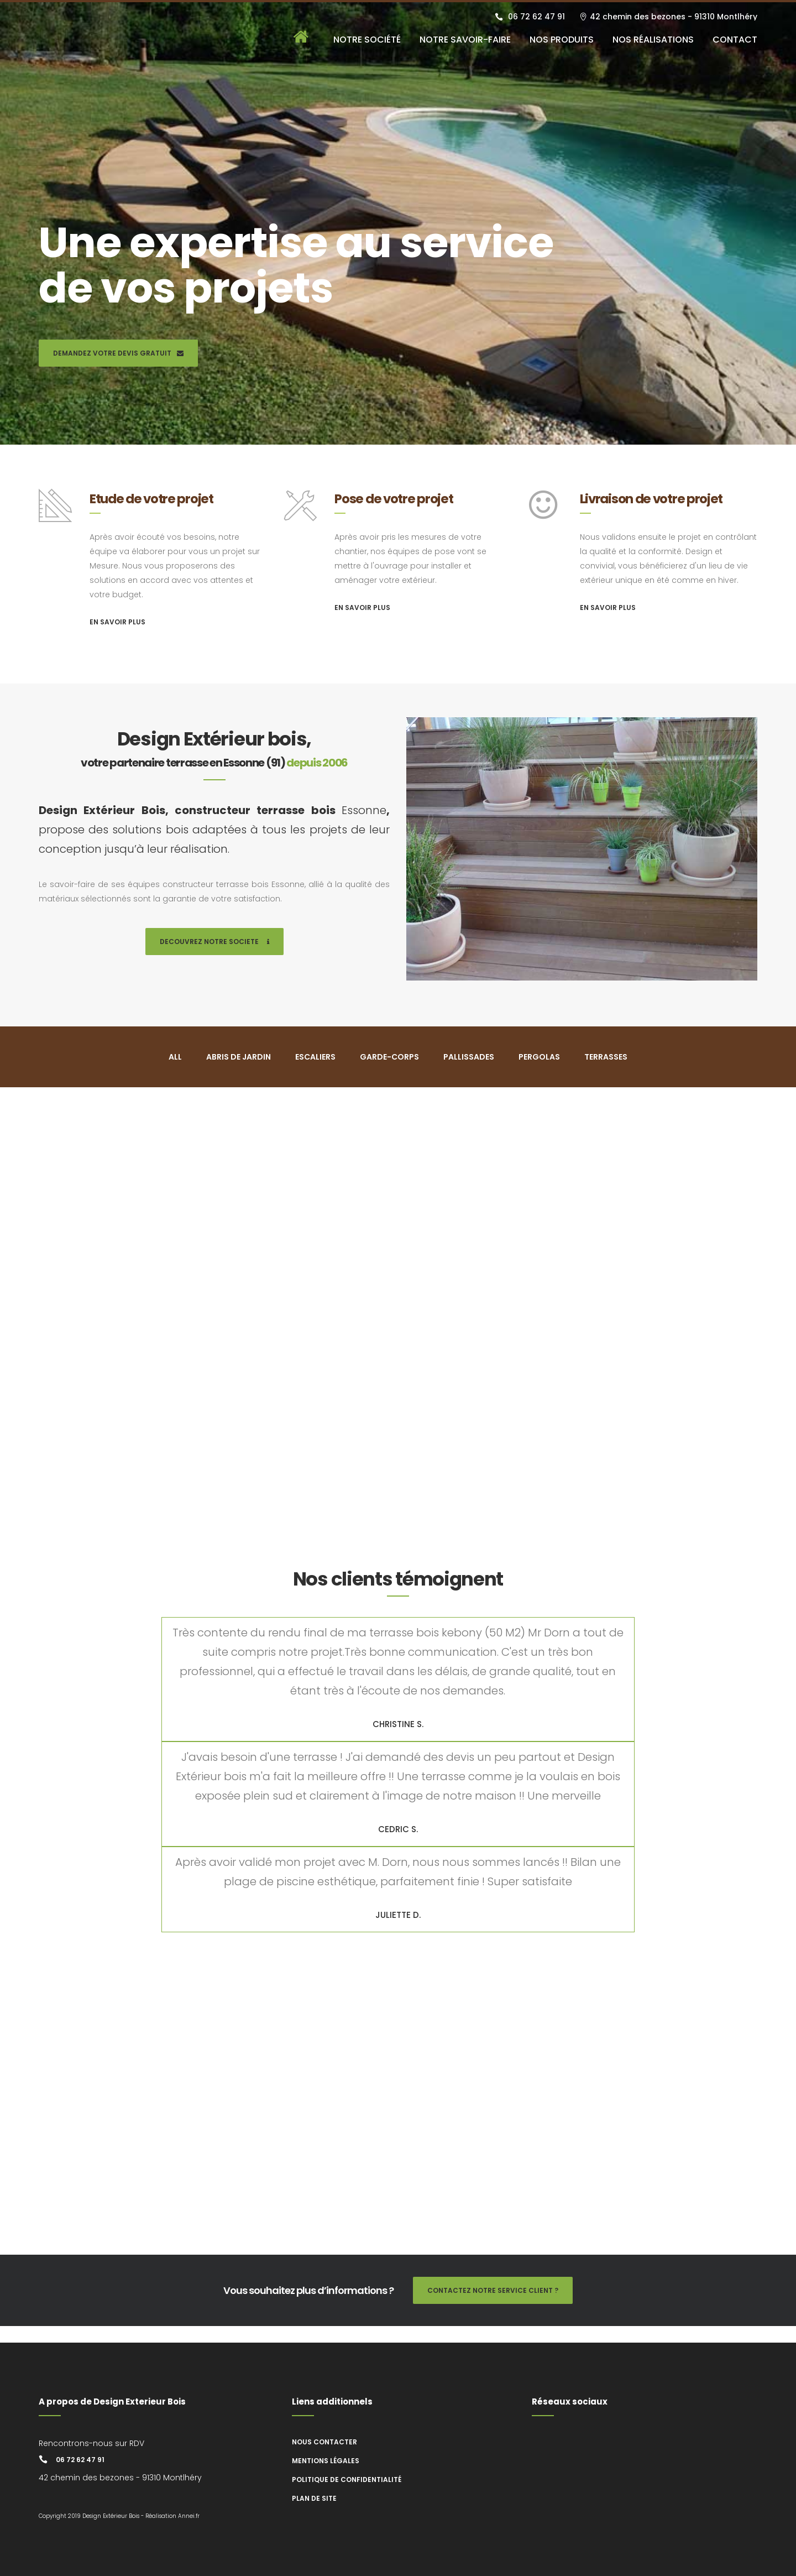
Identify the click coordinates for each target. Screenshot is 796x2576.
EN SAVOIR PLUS (117, 622)
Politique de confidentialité (346, 2479)
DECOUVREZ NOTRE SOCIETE (214, 941)
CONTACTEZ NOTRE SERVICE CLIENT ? (492, 2290)
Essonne (364, 810)
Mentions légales (325, 2460)
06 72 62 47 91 (536, 16)
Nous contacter (324, 2442)
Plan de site (314, 2498)
